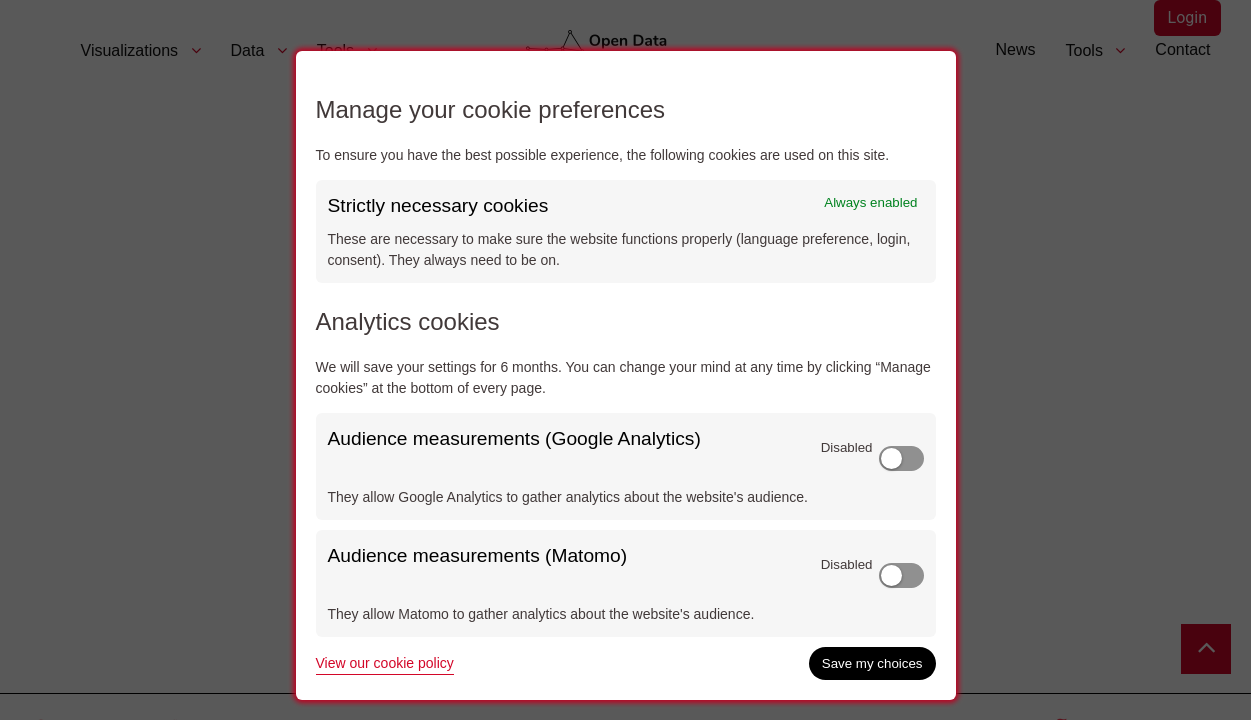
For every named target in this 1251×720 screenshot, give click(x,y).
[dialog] (626, 375)
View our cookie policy (385, 663)
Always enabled (870, 202)
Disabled (847, 447)
